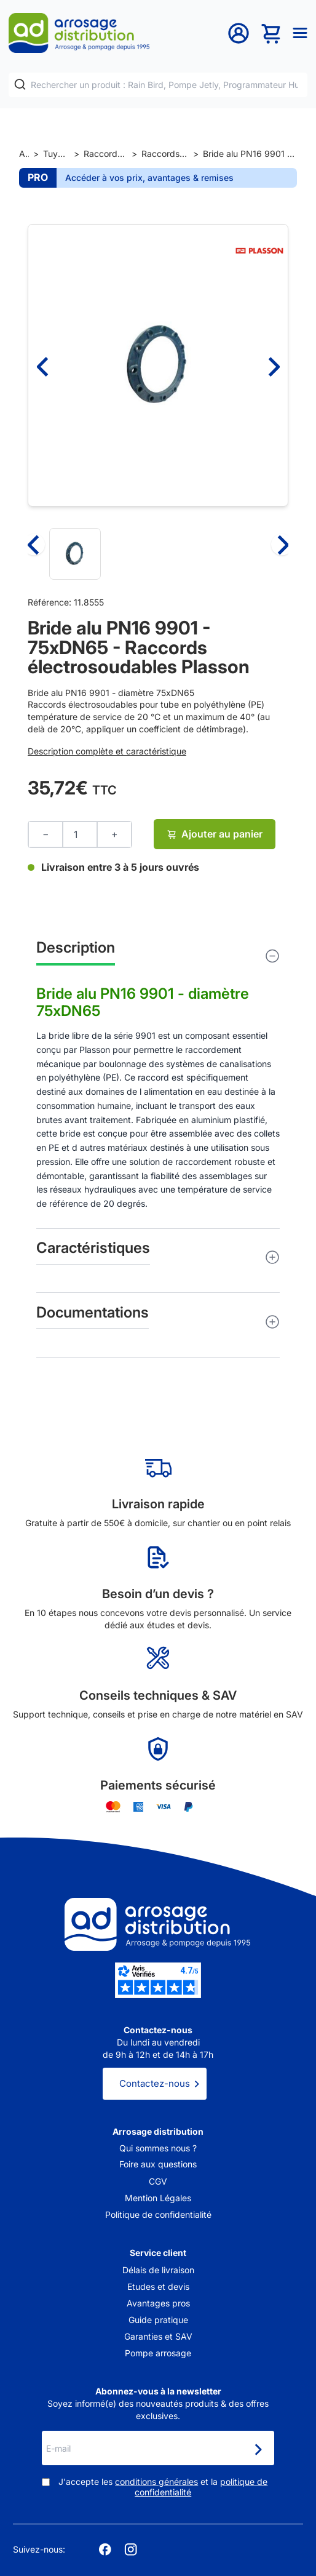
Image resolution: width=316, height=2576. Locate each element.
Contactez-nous (154, 2083)
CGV (158, 2181)
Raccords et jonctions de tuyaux (105, 153)
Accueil (24, 153)
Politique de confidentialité (158, 2214)
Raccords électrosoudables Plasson (165, 153)
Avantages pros (158, 2303)
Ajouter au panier (215, 834)
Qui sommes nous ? (158, 2148)
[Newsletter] (257, 2449)
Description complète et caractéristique (107, 751)
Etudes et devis (158, 2286)
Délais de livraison (158, 2270)
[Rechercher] (20, 84)
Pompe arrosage (158, 2353)
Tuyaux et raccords (56, 153)
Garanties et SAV (158, 2336)
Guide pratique (158, 2319)
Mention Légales (158, 2198)
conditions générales (156, 2481)
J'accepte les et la (162, 2487)
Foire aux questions (158, 2164)
